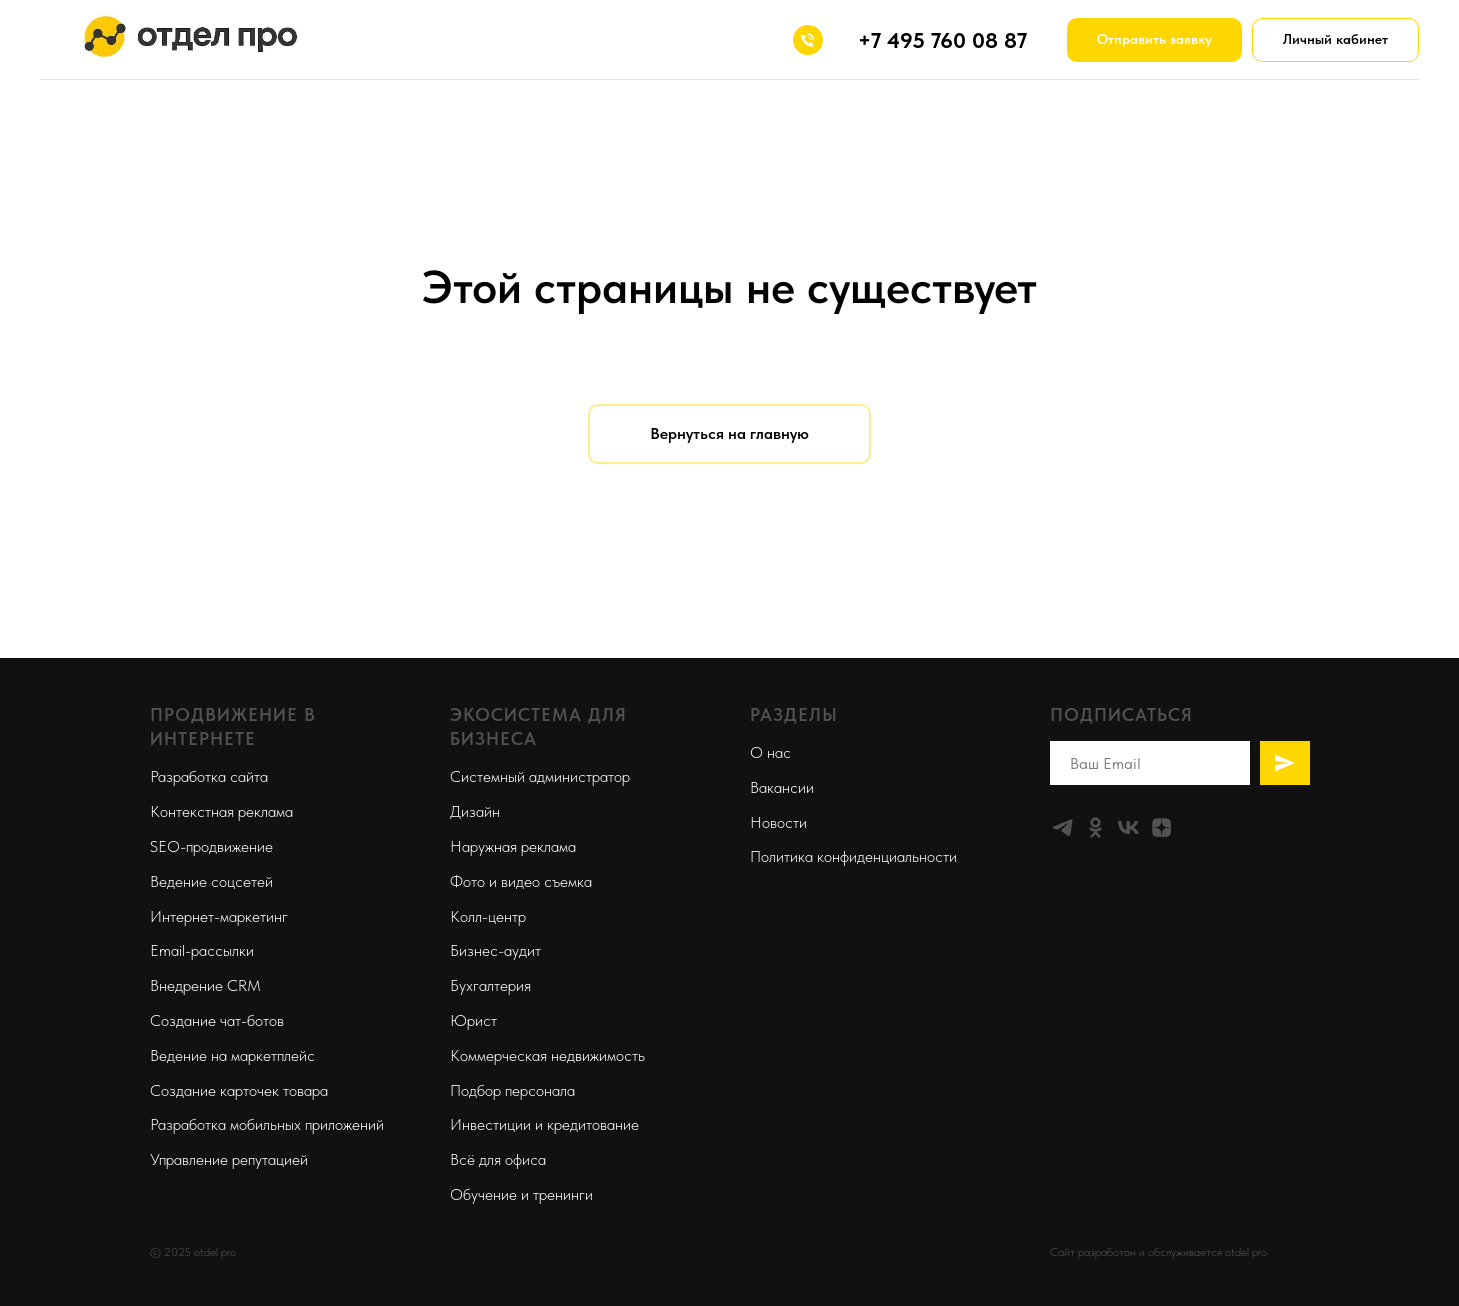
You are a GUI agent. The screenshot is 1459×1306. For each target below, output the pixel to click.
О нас (770, 752)
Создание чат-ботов (217, 1020)
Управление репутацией (229, 1159)
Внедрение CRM (205, 985)
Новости (778, 822)
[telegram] (1062, 827)
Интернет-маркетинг (219, 916)
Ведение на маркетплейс (232, 1055)
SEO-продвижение (211, 846)
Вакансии (782, 787)
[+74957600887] (808, 40)
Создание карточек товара (239, 1090)
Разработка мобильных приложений (267, 1124)
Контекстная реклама (221, 811)
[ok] (1095, 827)
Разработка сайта (209, 776)
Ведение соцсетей (211, 881)
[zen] (1161, 827)
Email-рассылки (202, 950)
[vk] (1128, 827)
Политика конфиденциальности (853, 856)
